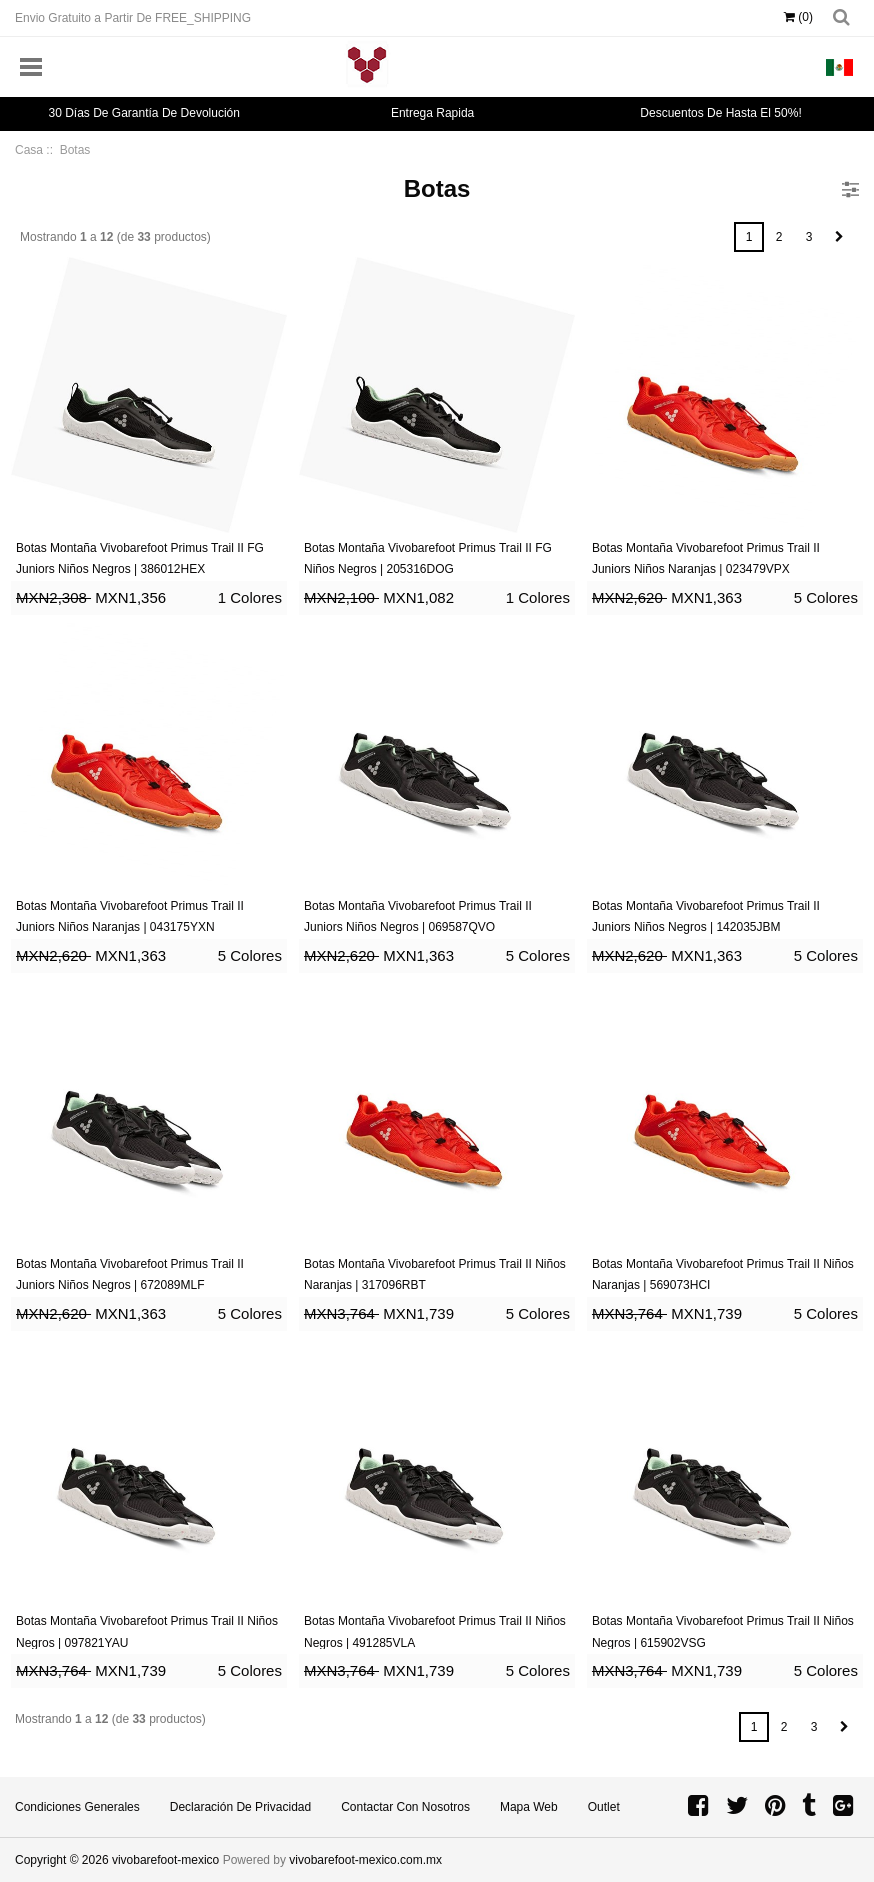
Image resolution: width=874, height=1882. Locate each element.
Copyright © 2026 (63, 1860)
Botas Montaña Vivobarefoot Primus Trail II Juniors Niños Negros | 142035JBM (706, 917)
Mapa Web (529, 1807)
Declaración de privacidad (240, 1807)
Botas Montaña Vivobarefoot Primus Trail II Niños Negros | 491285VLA (435, 1632)
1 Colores (250, 597)
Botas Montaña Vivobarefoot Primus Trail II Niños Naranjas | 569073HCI (723, 1275)
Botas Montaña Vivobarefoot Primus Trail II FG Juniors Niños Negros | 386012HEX (140, 559)
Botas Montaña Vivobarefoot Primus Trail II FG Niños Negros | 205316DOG (428, 559)
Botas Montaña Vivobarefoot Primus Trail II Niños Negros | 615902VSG (723, 1632)
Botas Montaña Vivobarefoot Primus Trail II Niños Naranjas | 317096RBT (435, 1275)
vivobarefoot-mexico (165, 1860)
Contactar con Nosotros (405, 1807)
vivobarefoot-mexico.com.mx (365, 1860)
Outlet (604, 1807)
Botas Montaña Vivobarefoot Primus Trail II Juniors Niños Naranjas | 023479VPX (706, 559)
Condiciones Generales (77, 1807)
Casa (29, 150)
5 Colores (826, 597)
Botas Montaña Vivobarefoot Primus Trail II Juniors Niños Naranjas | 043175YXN (130, 917)
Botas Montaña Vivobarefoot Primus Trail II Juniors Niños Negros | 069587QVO (418, 917)
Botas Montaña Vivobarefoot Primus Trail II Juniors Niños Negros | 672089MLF (130, 1275)
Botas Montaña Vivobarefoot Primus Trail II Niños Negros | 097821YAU (147, 1632)
